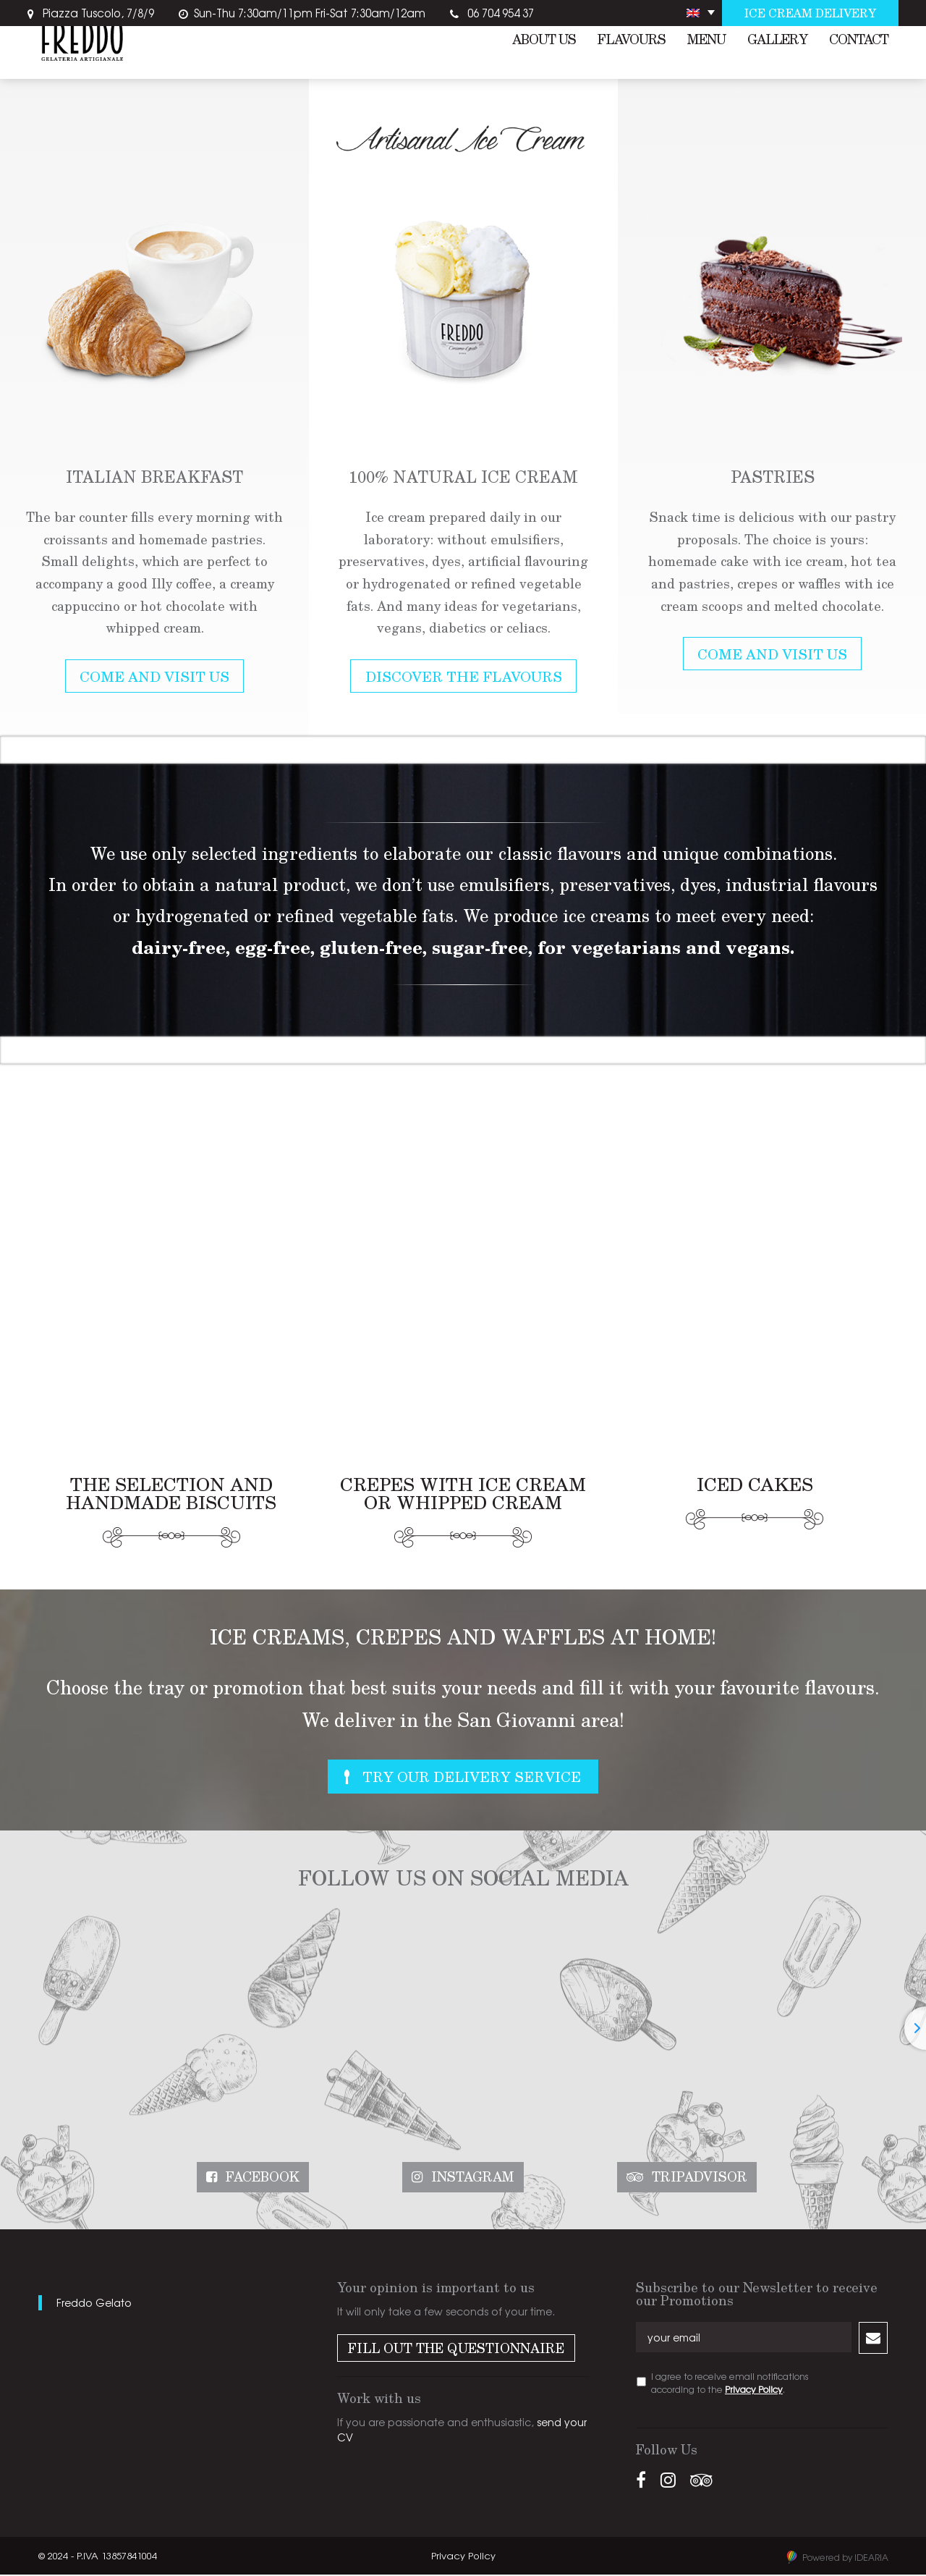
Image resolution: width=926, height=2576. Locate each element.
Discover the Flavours (463, 677)
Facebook (263, 2178)
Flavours (632, 42)
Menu (706, 42)
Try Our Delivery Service (472, 1778)
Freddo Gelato (94, 2304)
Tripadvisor (699, 2178)
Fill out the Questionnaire (456, 2349)
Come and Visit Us (154, 677)
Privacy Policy (754, 2391)
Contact (858, 42)
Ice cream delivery (809, 12)
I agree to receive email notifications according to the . (729, 2384)
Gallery (777, 42)
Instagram (472, 2178)
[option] (154, 398)
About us (544, 42)
